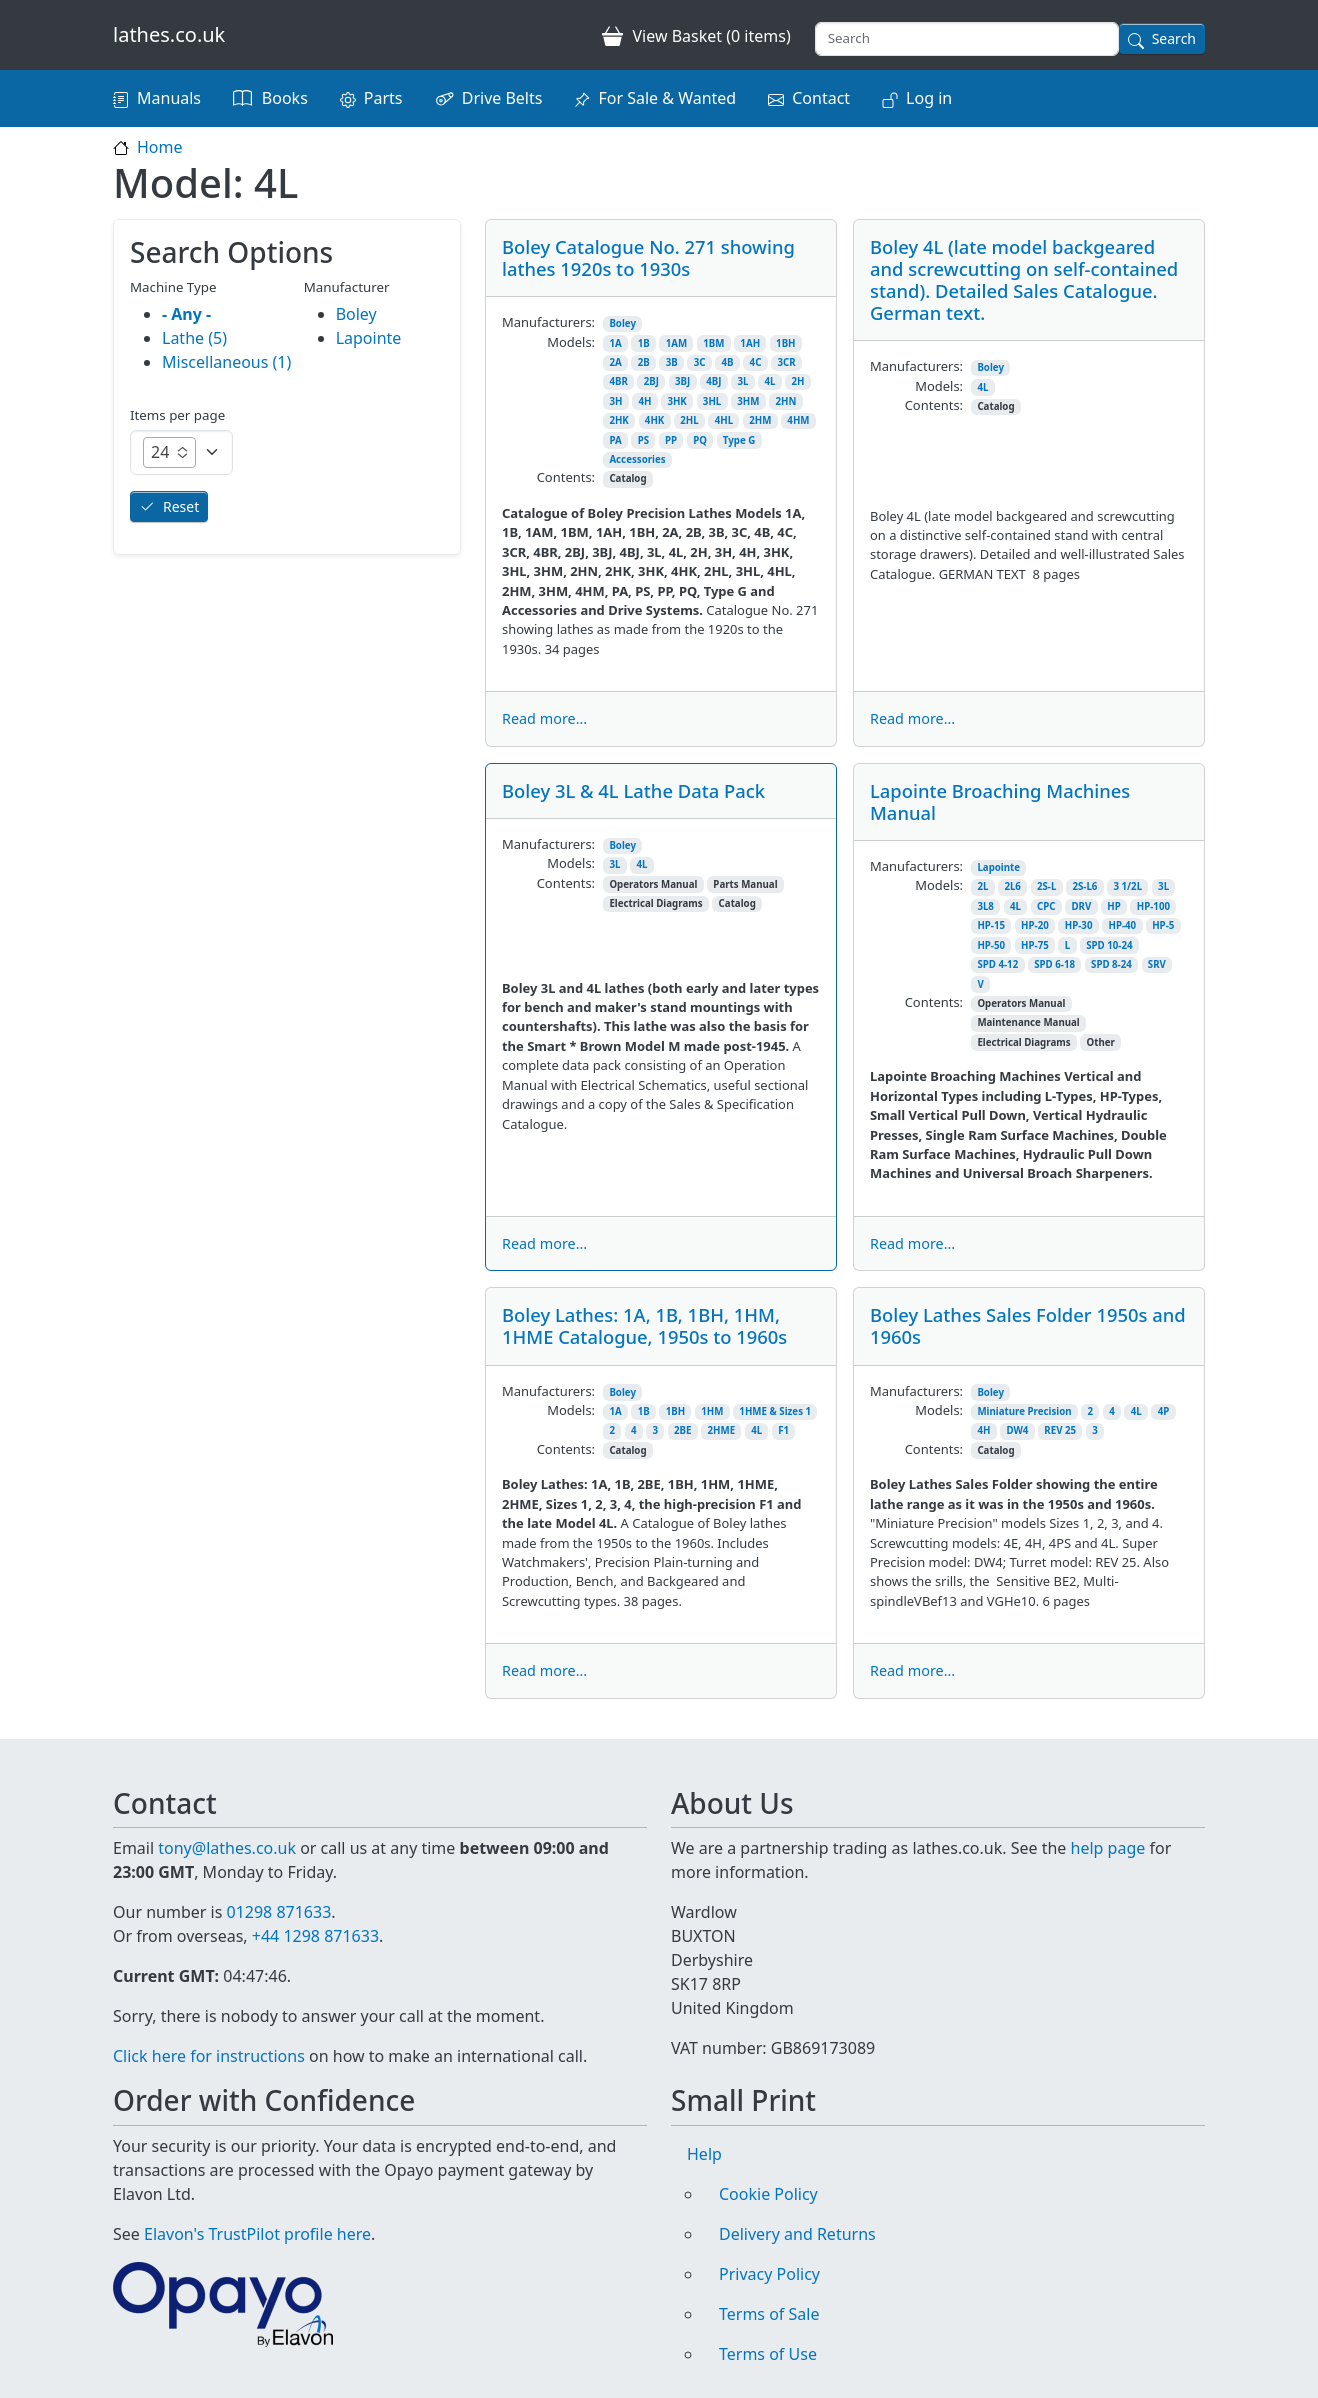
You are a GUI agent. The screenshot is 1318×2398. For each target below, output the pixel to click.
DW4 (1017, 1430)
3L (743, 381)
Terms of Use (768, 2354)
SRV (1157, 964)
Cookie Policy (768, 2194)
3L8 (985, 906)
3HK (676, 401)
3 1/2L (1127, 886)
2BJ (651, 381)
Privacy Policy (769, 2274)
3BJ (682, 381)
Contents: (566, 477)
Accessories (637, 459)
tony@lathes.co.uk (227, 1848)
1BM (713, 343)
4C (756, 362)
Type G (739, 440)
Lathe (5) (194, 338)
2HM (760, 420)
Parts (383, 98)
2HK (618, 420)
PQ (700, 440)
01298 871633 (278, 1912)
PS (643, 440)
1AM (676, 343)
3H (615, 401)
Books (285, 98)
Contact (821, 98)
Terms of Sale (769, 2314)
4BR (618, 381)
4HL (724, 420)
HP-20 (1035, 925)
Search (1174, 38)
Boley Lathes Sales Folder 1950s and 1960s (1028, 1325)
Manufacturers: (548, 322)
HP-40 (1122, 925)
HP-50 (991, 945)
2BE (682, 1430)
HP (1113, 906)
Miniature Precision (1024, 1411)
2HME (722, 1430)
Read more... (544, 718)
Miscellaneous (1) (226, 362)
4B (728, 362)
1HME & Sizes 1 (775, 1411)
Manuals (169, 98)
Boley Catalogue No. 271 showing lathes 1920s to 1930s (648, 257)
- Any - (186, 314)
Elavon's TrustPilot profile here (257, 2234)
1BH (785, 343)
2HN (785, 401)
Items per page (177, 415)
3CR (786, 362)
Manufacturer (347, 287)
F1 (783, 1430)
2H (798, 381)
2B (644, 362)
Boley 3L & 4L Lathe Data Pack (633, 790)
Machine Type (173, 287)
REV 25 (1060, 1430)
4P (1164, 1411)
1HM (712, 1411)
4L (770, 381)
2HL (689, 420)
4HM (798, 420)
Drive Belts (502, 98)
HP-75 (1035, 945)
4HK (654, 420)
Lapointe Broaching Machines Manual (1000, 801)
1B (644, 343)
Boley (622, 323)
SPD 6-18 (1054, 964)
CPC (1046, 906)
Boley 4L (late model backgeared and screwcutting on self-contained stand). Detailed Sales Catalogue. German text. (1024, 279)
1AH (750, 343)
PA (615, 440)
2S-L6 (1084, 886)
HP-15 (991, 925)
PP (671, 440)
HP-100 (1153, 906)
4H (644, 401)
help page (1108, 1848)
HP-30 (1079, 925)
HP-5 (1163, 925)
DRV (1081, 906)
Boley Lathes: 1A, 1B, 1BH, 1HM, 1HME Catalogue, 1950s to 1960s (644, 1325)
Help (704, 2154)
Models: (571, 342)
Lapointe (998, 867)
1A (615, 343)
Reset (181, 506)
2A (615, 362)
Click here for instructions (209, 2056)
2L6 (1012, 886)
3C (700, 362)
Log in (929, 98)
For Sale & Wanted (667, 98)
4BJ (713, 381)
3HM (748, 401)
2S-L (1046, 886)
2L (982, 886)
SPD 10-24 (1109, 945)
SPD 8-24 (1111, 964)
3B (672, 362)
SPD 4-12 (997, 964)
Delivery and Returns (797, 2234)
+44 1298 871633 (315, 1936)
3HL (712, 401)
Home (160, 147)
